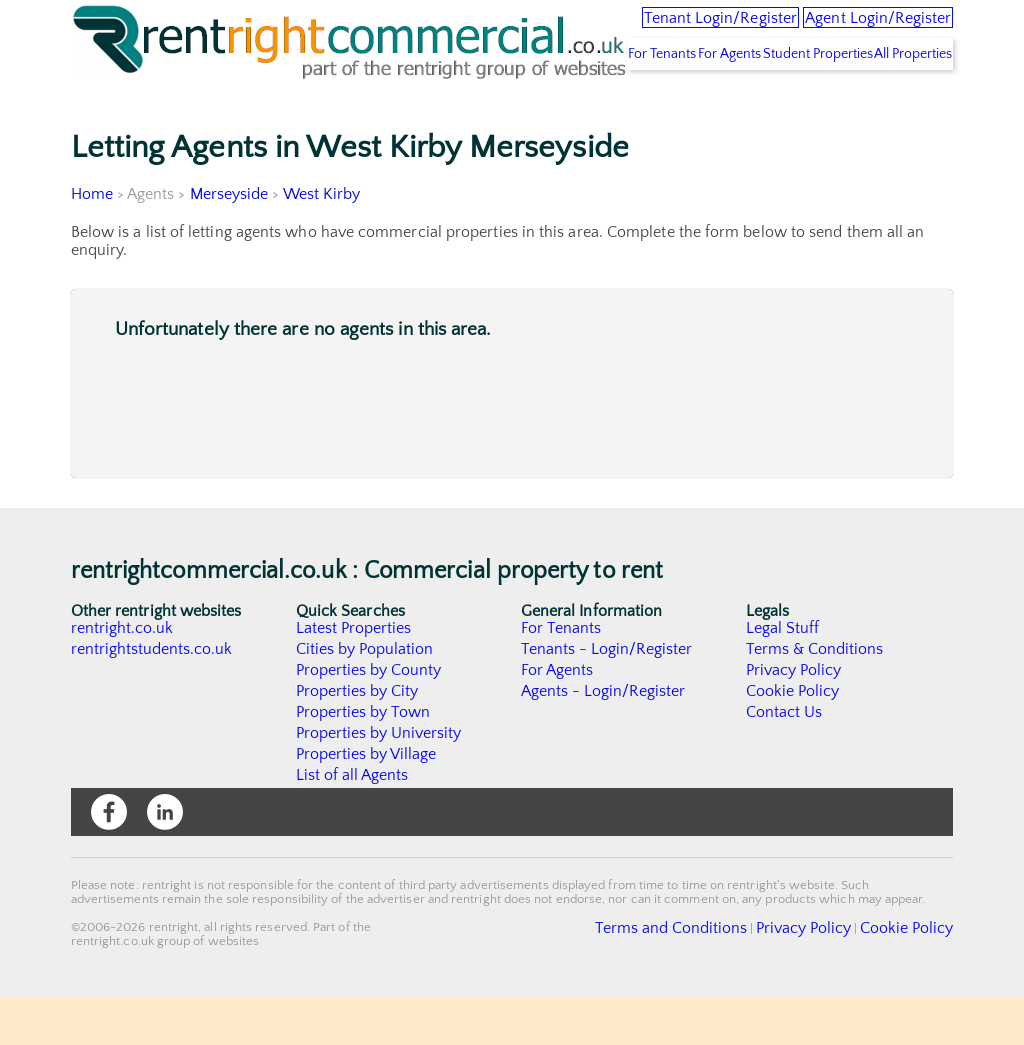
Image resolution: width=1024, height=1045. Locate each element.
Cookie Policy (793, 738)
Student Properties (779, 101)
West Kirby (322, 241)
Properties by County (369, 717)
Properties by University (379, 780)
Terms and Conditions (718, 974)
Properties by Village (367, 801)
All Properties (900, 101)
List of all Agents (352, 822)
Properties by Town (363, 759)
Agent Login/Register (851, 30)
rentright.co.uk (122, 675)
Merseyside (229, 241)
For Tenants (575, 101)
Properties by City (357, 738)
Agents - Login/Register (604, 738)
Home (92, 241)
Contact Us (784, 759)
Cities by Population (365, 696)
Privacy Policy (794, 717)
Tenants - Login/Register (607, 696)
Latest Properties (354, 675)
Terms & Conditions (815, 696)
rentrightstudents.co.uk (152, 696)
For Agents (667, 101)
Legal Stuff (783, 675)
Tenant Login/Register (635, 30)
